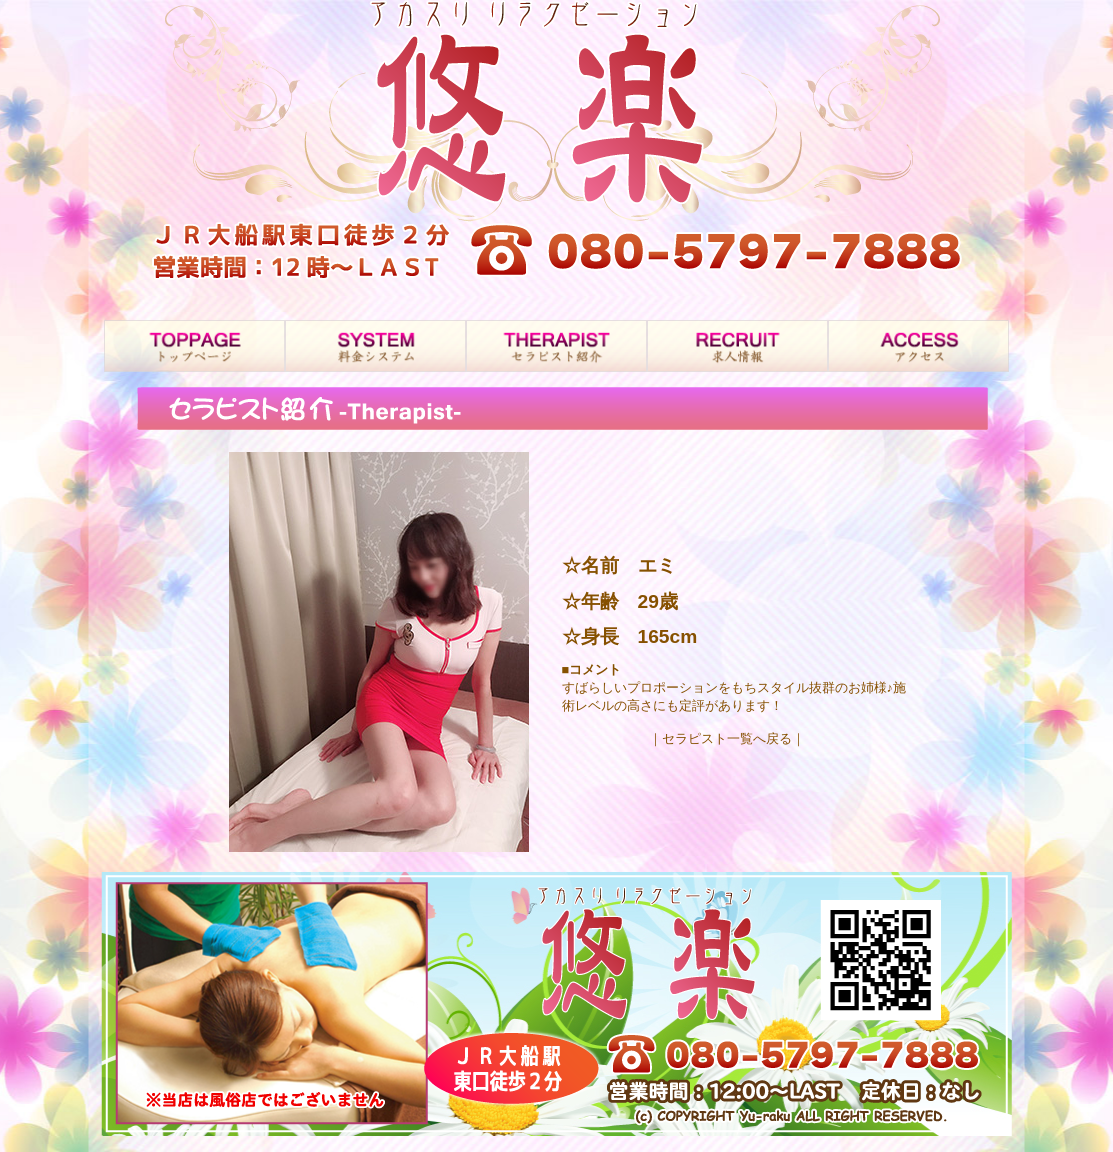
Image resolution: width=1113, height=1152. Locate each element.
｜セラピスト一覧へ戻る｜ (727, 738)
